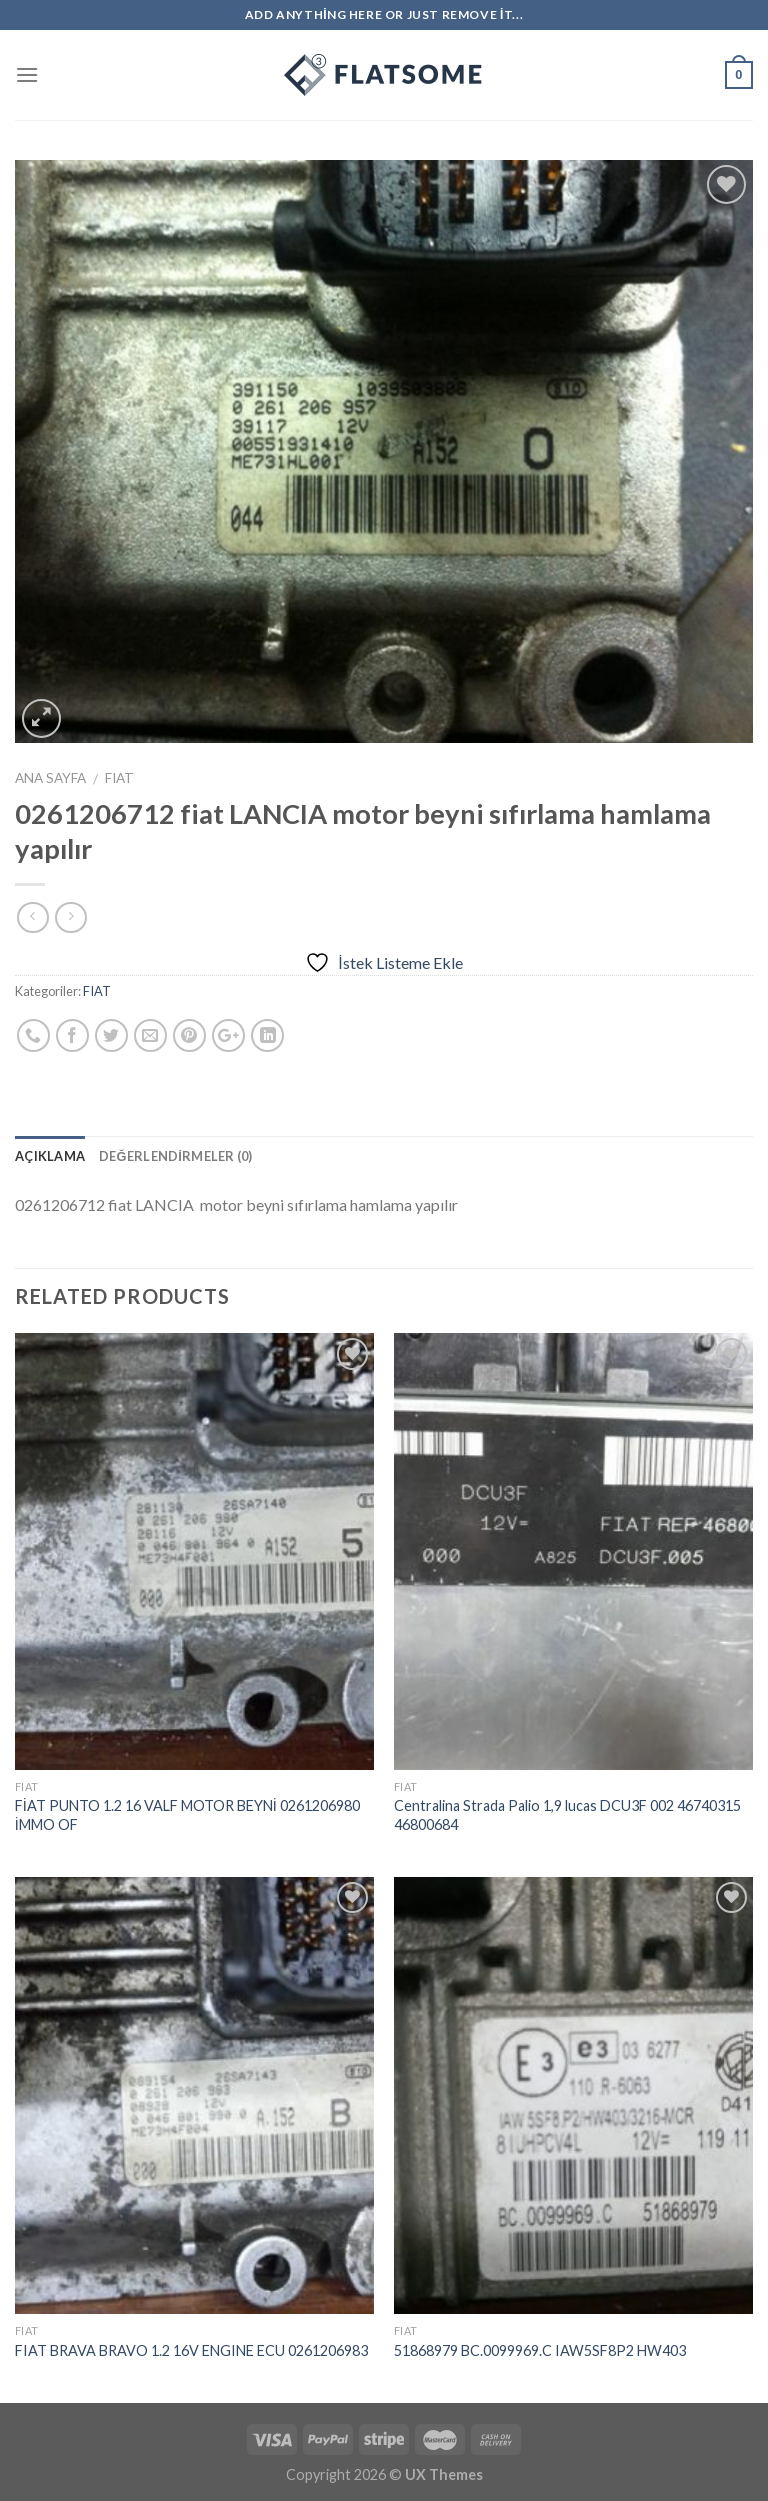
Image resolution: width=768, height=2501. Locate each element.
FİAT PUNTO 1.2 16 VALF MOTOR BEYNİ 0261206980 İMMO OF (187, 1815)
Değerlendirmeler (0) (176, 1156)
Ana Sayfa (50, 778)
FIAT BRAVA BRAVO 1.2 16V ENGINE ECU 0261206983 (191, 2350)
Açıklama (50, 1156)
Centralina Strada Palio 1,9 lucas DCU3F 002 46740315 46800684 (567, 1815)
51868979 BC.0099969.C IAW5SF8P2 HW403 (540, 2350)
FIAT (119, 778)
